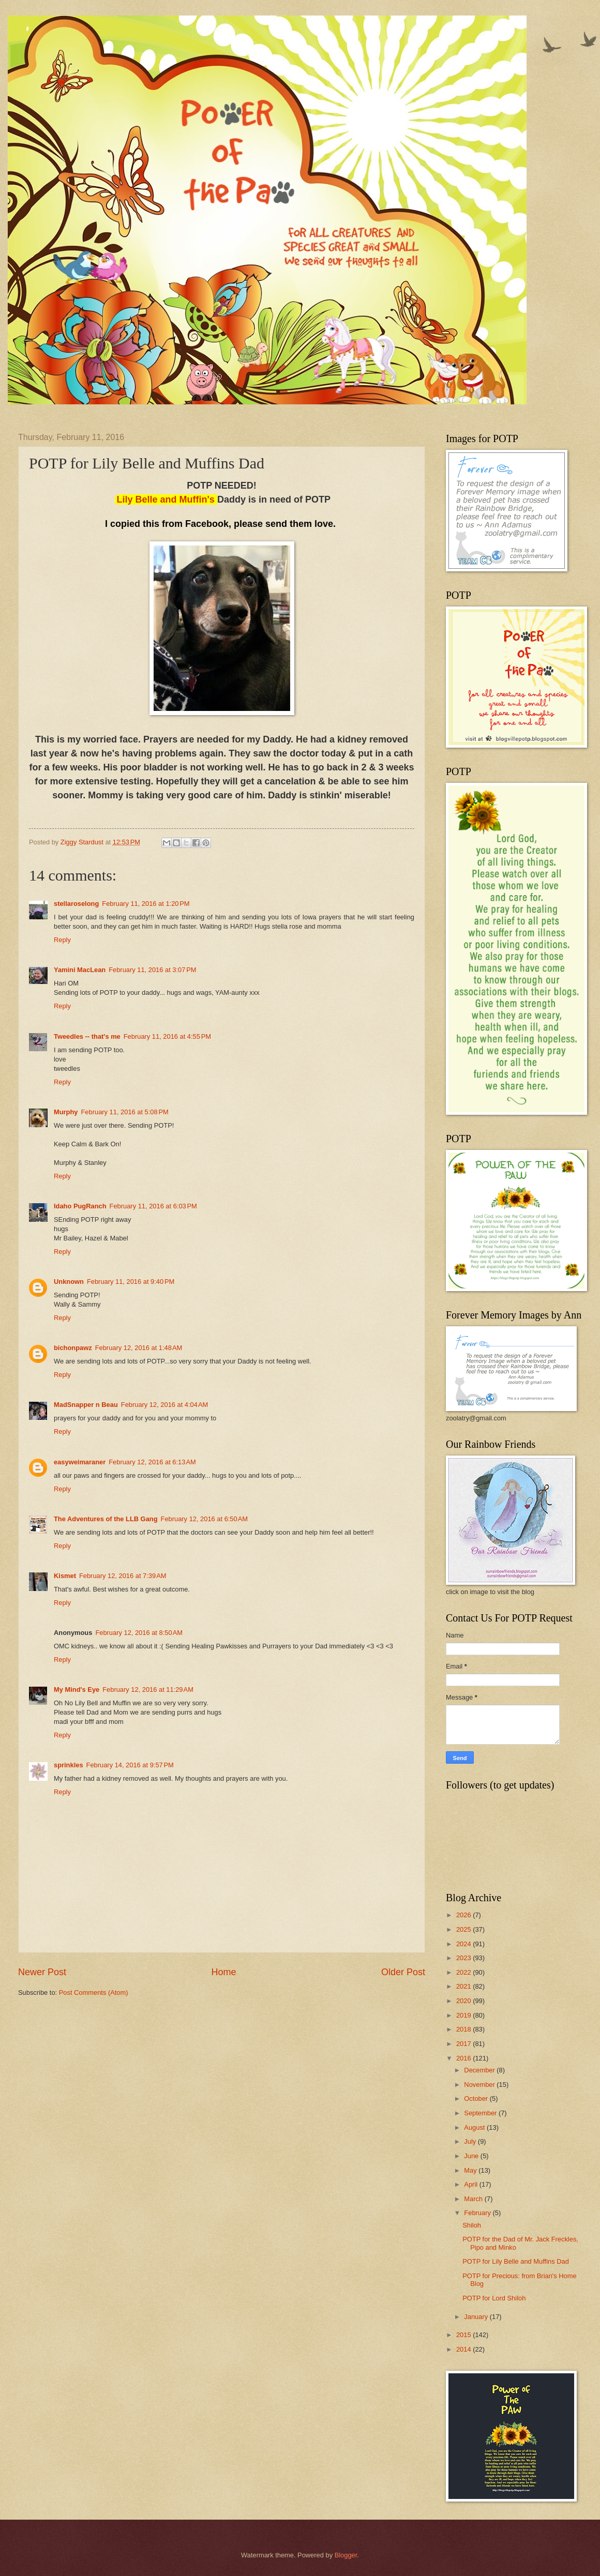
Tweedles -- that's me (87, 1036)
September (481, 2113)
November (480, 2084)
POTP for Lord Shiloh (494, 2298)
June (472, 2156)
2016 (464, 2058)
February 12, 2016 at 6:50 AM (204, 1519)
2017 (464, 2044)
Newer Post (42, 1972)
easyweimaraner (80, 1462)
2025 (464, 1929)
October (476, 2098)
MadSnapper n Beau (86, 1404)
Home (223, 1972)
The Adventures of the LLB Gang (106, 1519)
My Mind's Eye (76, 1689)
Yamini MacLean (80, 970)
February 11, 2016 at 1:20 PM (145, 903)
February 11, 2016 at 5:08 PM (125, 1112)
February (478, 2213)
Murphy (66, 1112)
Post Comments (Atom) (93, 1992)
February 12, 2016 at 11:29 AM (147, 1689)
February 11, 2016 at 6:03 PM (153, 1206)
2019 (464, 2015)
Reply (62, 940)
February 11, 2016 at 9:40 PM (130, 1281)
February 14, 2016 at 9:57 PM (130, 1765)
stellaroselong (76, 903)
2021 (464, 1986)
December (480, 2070)
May (471, 2170)
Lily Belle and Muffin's (166, 499)
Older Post (403, 1972)
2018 (464, 2029)
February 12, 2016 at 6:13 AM (152, 1462)
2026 (464, 1915)
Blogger (346, 2555)
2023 (464, 1958)
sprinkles (68, 1765)
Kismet (65, 1576)
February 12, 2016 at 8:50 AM (139, 1632)
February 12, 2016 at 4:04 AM (164, 1404)
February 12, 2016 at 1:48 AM (139, 1348)
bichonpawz (73, 1348)
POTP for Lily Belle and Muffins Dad (515, 2261)
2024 (464, 1944)
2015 (464, 2335)
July (470, 2141)
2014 (464, 2349)
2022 (464, 1972)
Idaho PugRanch (80, 1206)
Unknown (69, 1281)
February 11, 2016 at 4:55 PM (167, 1036)
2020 (464, 2001)
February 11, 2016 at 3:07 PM (152, 970)
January (476, 2317)
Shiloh (471, 2225)
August (475, 2127)
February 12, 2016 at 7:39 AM (123, 1576)
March (474, 2199)
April (471, 2184)
